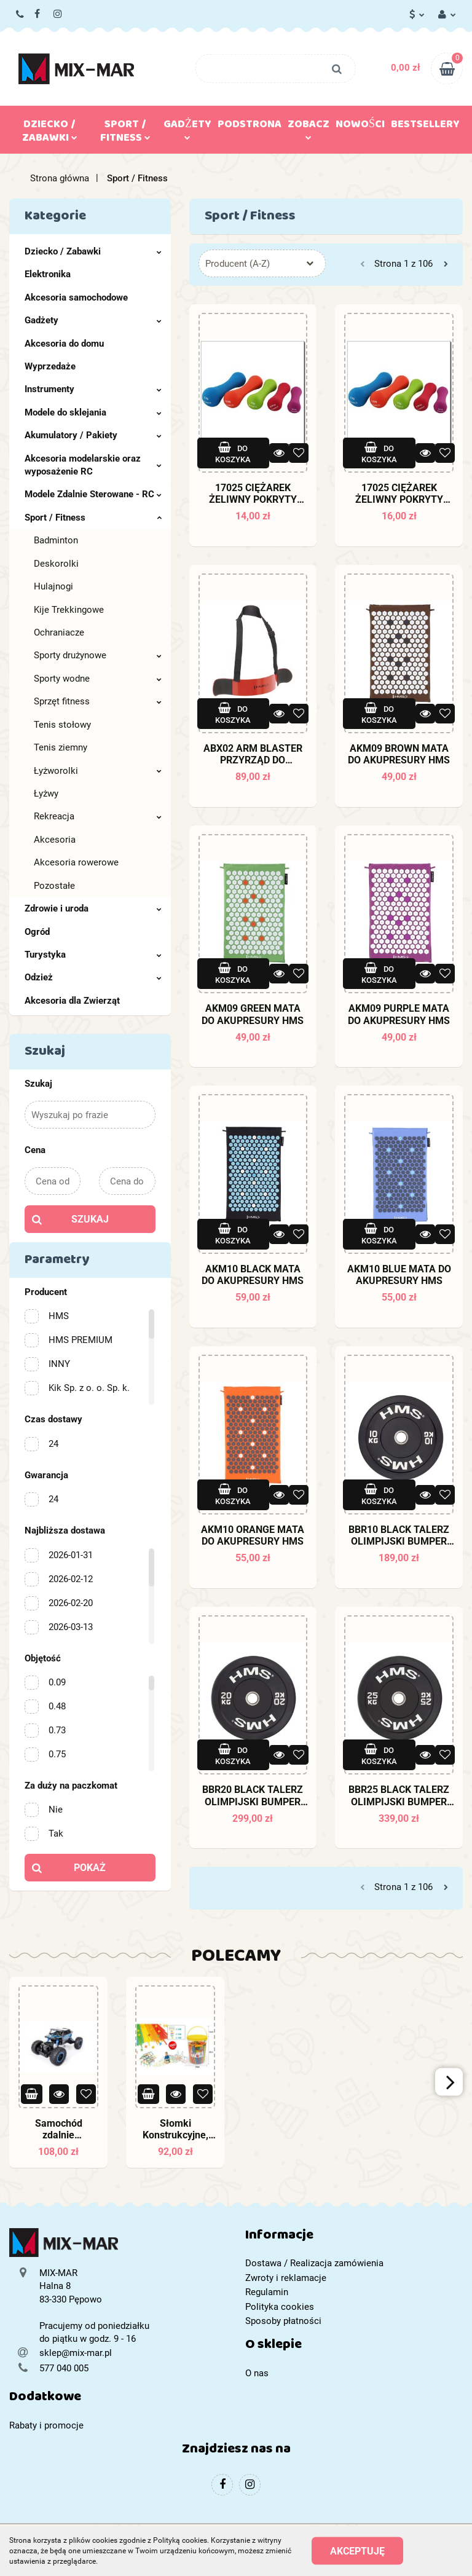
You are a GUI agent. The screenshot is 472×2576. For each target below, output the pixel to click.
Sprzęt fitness (98, 701)
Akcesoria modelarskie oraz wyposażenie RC (93, 465)
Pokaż (90, 1867)
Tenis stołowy (62, 724)
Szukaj (90, 1219)
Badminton (56, 540)
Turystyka (93, 954)
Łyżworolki (98, 770)
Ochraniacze (59, 632)
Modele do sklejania (93, 412)
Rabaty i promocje (46, 2425)
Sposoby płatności (283, 2320)
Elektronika (48, 274)
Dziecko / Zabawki (49, 133)
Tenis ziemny (60, 747)
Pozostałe (54, 885)
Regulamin (266, 2292)
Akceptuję (357, 2551)
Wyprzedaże (50, 366)
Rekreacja (98, 816)
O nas (257, 2373)
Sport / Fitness (125, 133)
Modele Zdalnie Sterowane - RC (93, 494)
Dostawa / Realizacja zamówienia (314, 2263)
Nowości (360, 126)
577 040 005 (20, 14)
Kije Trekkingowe (69, 609)
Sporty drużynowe (98, 655)
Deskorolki (56, 563)
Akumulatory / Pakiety (93, 435)
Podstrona (249, 126)
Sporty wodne (98, 678)
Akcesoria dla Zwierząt (72, 1000)
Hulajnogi (53, 586)
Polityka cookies (279, 2306)
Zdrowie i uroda (93, 908)
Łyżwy (46, 793)
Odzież (93, 977)
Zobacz (308, 127)
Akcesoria (55, 839)
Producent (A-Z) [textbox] (237, 263)
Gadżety (187, 127)
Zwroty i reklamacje (285, 2277)
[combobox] (262, 263)
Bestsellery (425, 126)
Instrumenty (93, 389)
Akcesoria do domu (64, 343)
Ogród (37, 931)
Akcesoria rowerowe (76, 862)
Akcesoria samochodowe (76, 297)
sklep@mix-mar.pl (75, 2352)
